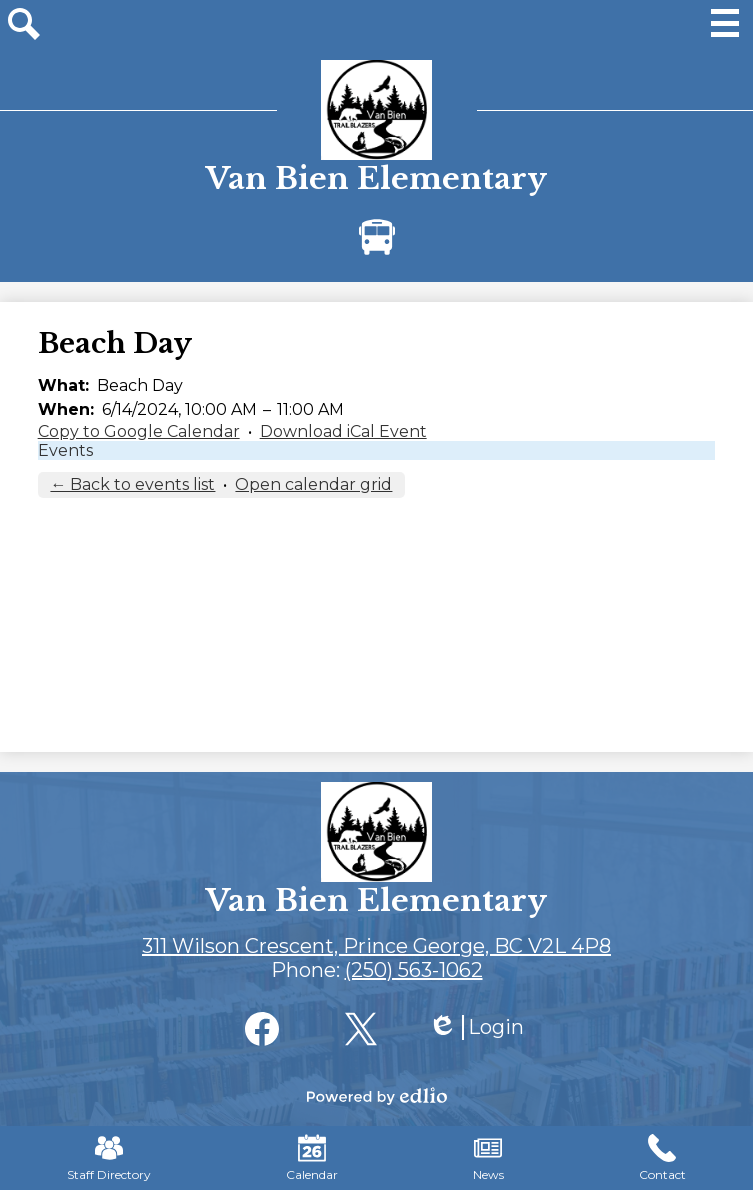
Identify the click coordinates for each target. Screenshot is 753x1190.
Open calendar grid (313, 484)
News (488, 1158)
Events (65, 450)
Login (476, 1027)
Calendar (312, 1158)
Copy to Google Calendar (139, 431)
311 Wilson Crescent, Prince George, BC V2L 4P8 (376, 946)
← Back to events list (132, 484)
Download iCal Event (343, 431)
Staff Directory (109, 1158)
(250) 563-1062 (414, 970)
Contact (662, 1158)
